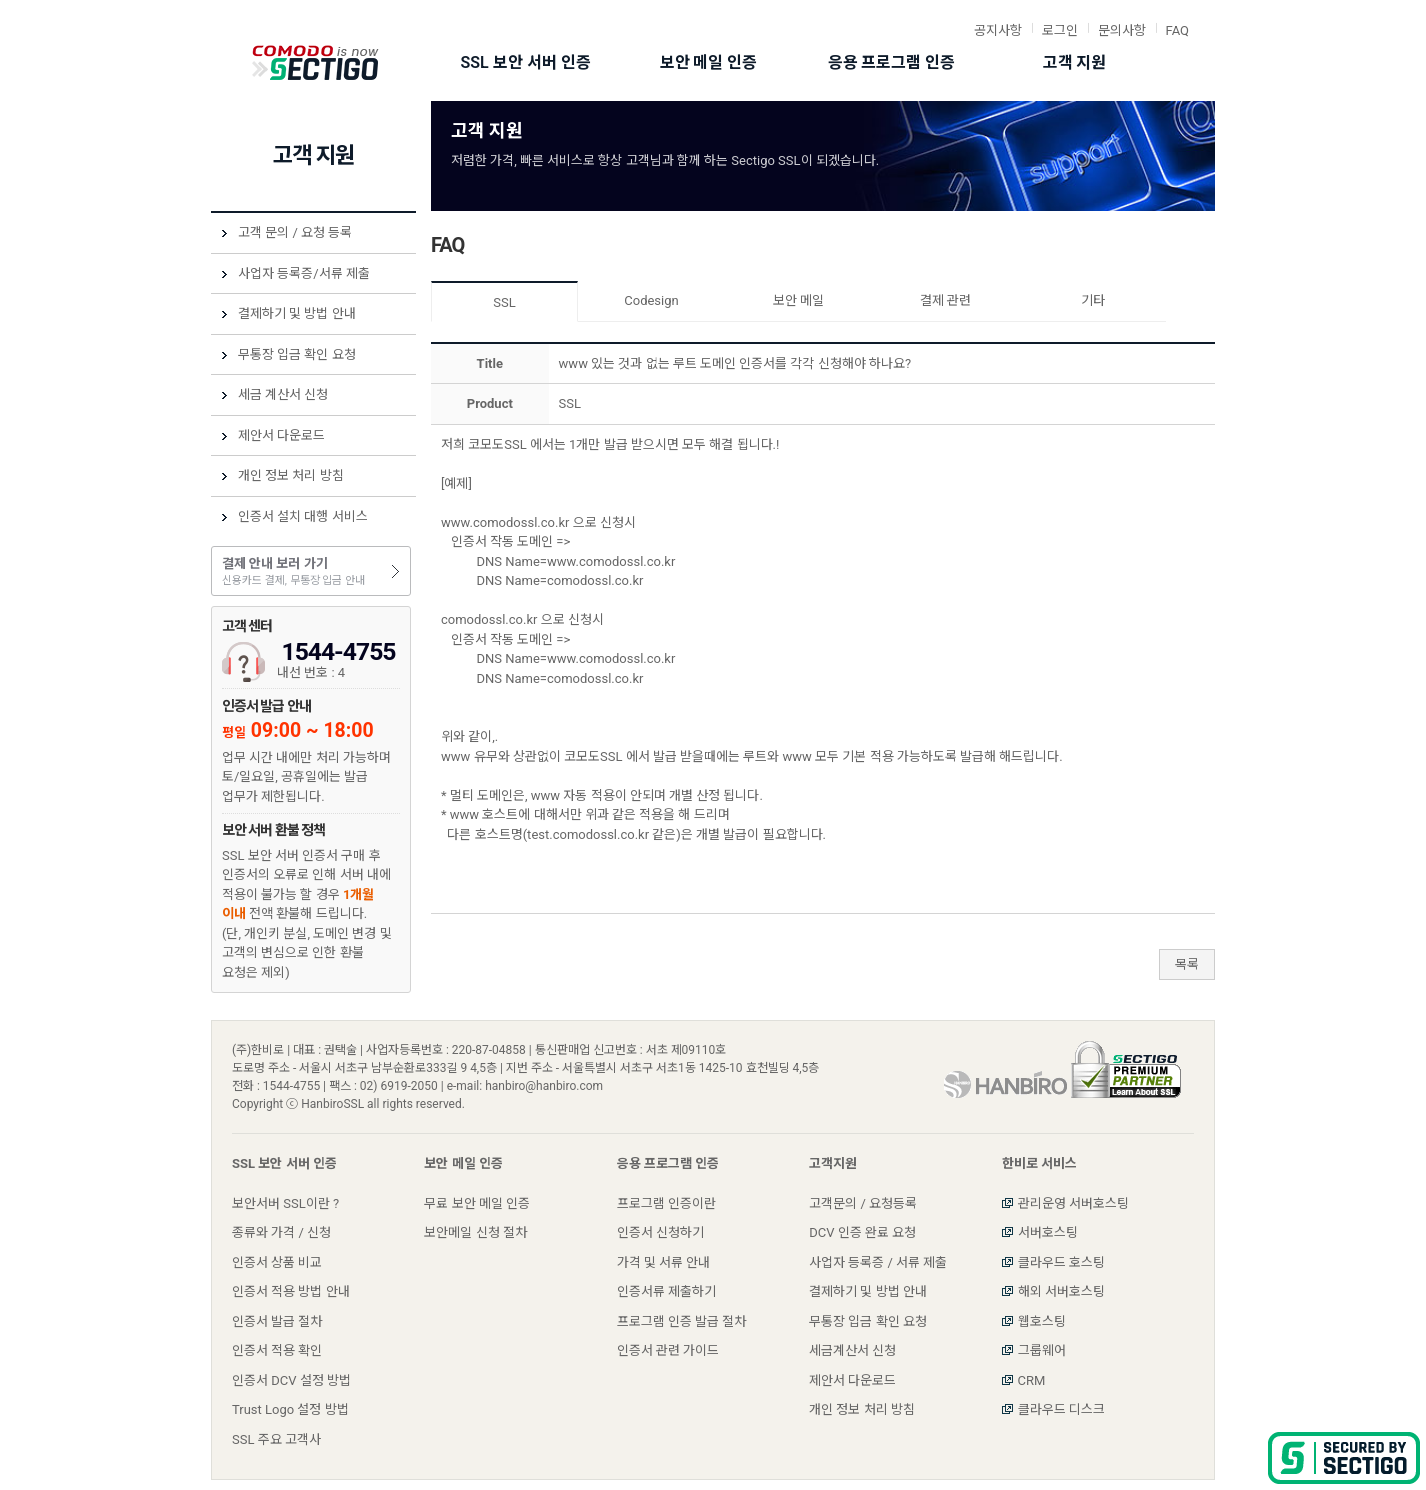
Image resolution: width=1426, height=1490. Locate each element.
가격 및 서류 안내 (664, 1262)
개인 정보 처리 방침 (291, 475)
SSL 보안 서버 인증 (525, 62)
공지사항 (998, 30)
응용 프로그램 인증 (892, 62)
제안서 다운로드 (281, 435)
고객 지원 (1075, 62)
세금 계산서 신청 (283, 394)
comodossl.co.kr (489, 619)
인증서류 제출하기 (666, 1291)
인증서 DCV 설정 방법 (291, 1380)
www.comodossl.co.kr (505, 522)
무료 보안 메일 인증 (477, 1203)
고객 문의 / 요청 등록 (295, 232)
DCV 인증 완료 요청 (862, 1232)
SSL (504, 302)
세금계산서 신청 (852, 1350)
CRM (1032, 1380)
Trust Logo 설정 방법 (290, 1409)
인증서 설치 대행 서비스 (303, 516)
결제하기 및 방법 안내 (297, 313)
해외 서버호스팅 (1061, 1291)
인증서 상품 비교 (277, 1262)
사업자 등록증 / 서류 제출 (878, 1262)
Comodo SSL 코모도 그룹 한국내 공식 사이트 (316, 63)
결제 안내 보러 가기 (311, 572)
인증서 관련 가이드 (668, 1350)
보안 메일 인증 (709, 62)
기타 (1093, 300)
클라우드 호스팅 (1061, 1262)
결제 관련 (945, 300)
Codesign (651, 300)
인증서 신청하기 (660, 1232)
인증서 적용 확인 (277, 1350)
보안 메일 (798, 300)
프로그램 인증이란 (666, 1203)
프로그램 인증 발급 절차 (682, 1321)
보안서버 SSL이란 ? (285, 1203)
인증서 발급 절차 (277, 1321)
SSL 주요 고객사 (276, 1439)
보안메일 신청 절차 (475, 1232)
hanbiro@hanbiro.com (544, 1086)
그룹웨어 (1042, 1350)
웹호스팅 (1042, 1321)
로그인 (1060, 30)
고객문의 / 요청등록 (863, 1203)
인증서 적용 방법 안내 (291, 1291)
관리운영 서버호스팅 (1073, 1203)
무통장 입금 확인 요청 (297, 354)
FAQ (1177, 30)
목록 (1187, 964)
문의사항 (1122, 30)
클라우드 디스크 (1061, 1409)
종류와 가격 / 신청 (281, 1232)
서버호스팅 (1048, 1232)
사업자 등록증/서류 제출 (304, 273)
